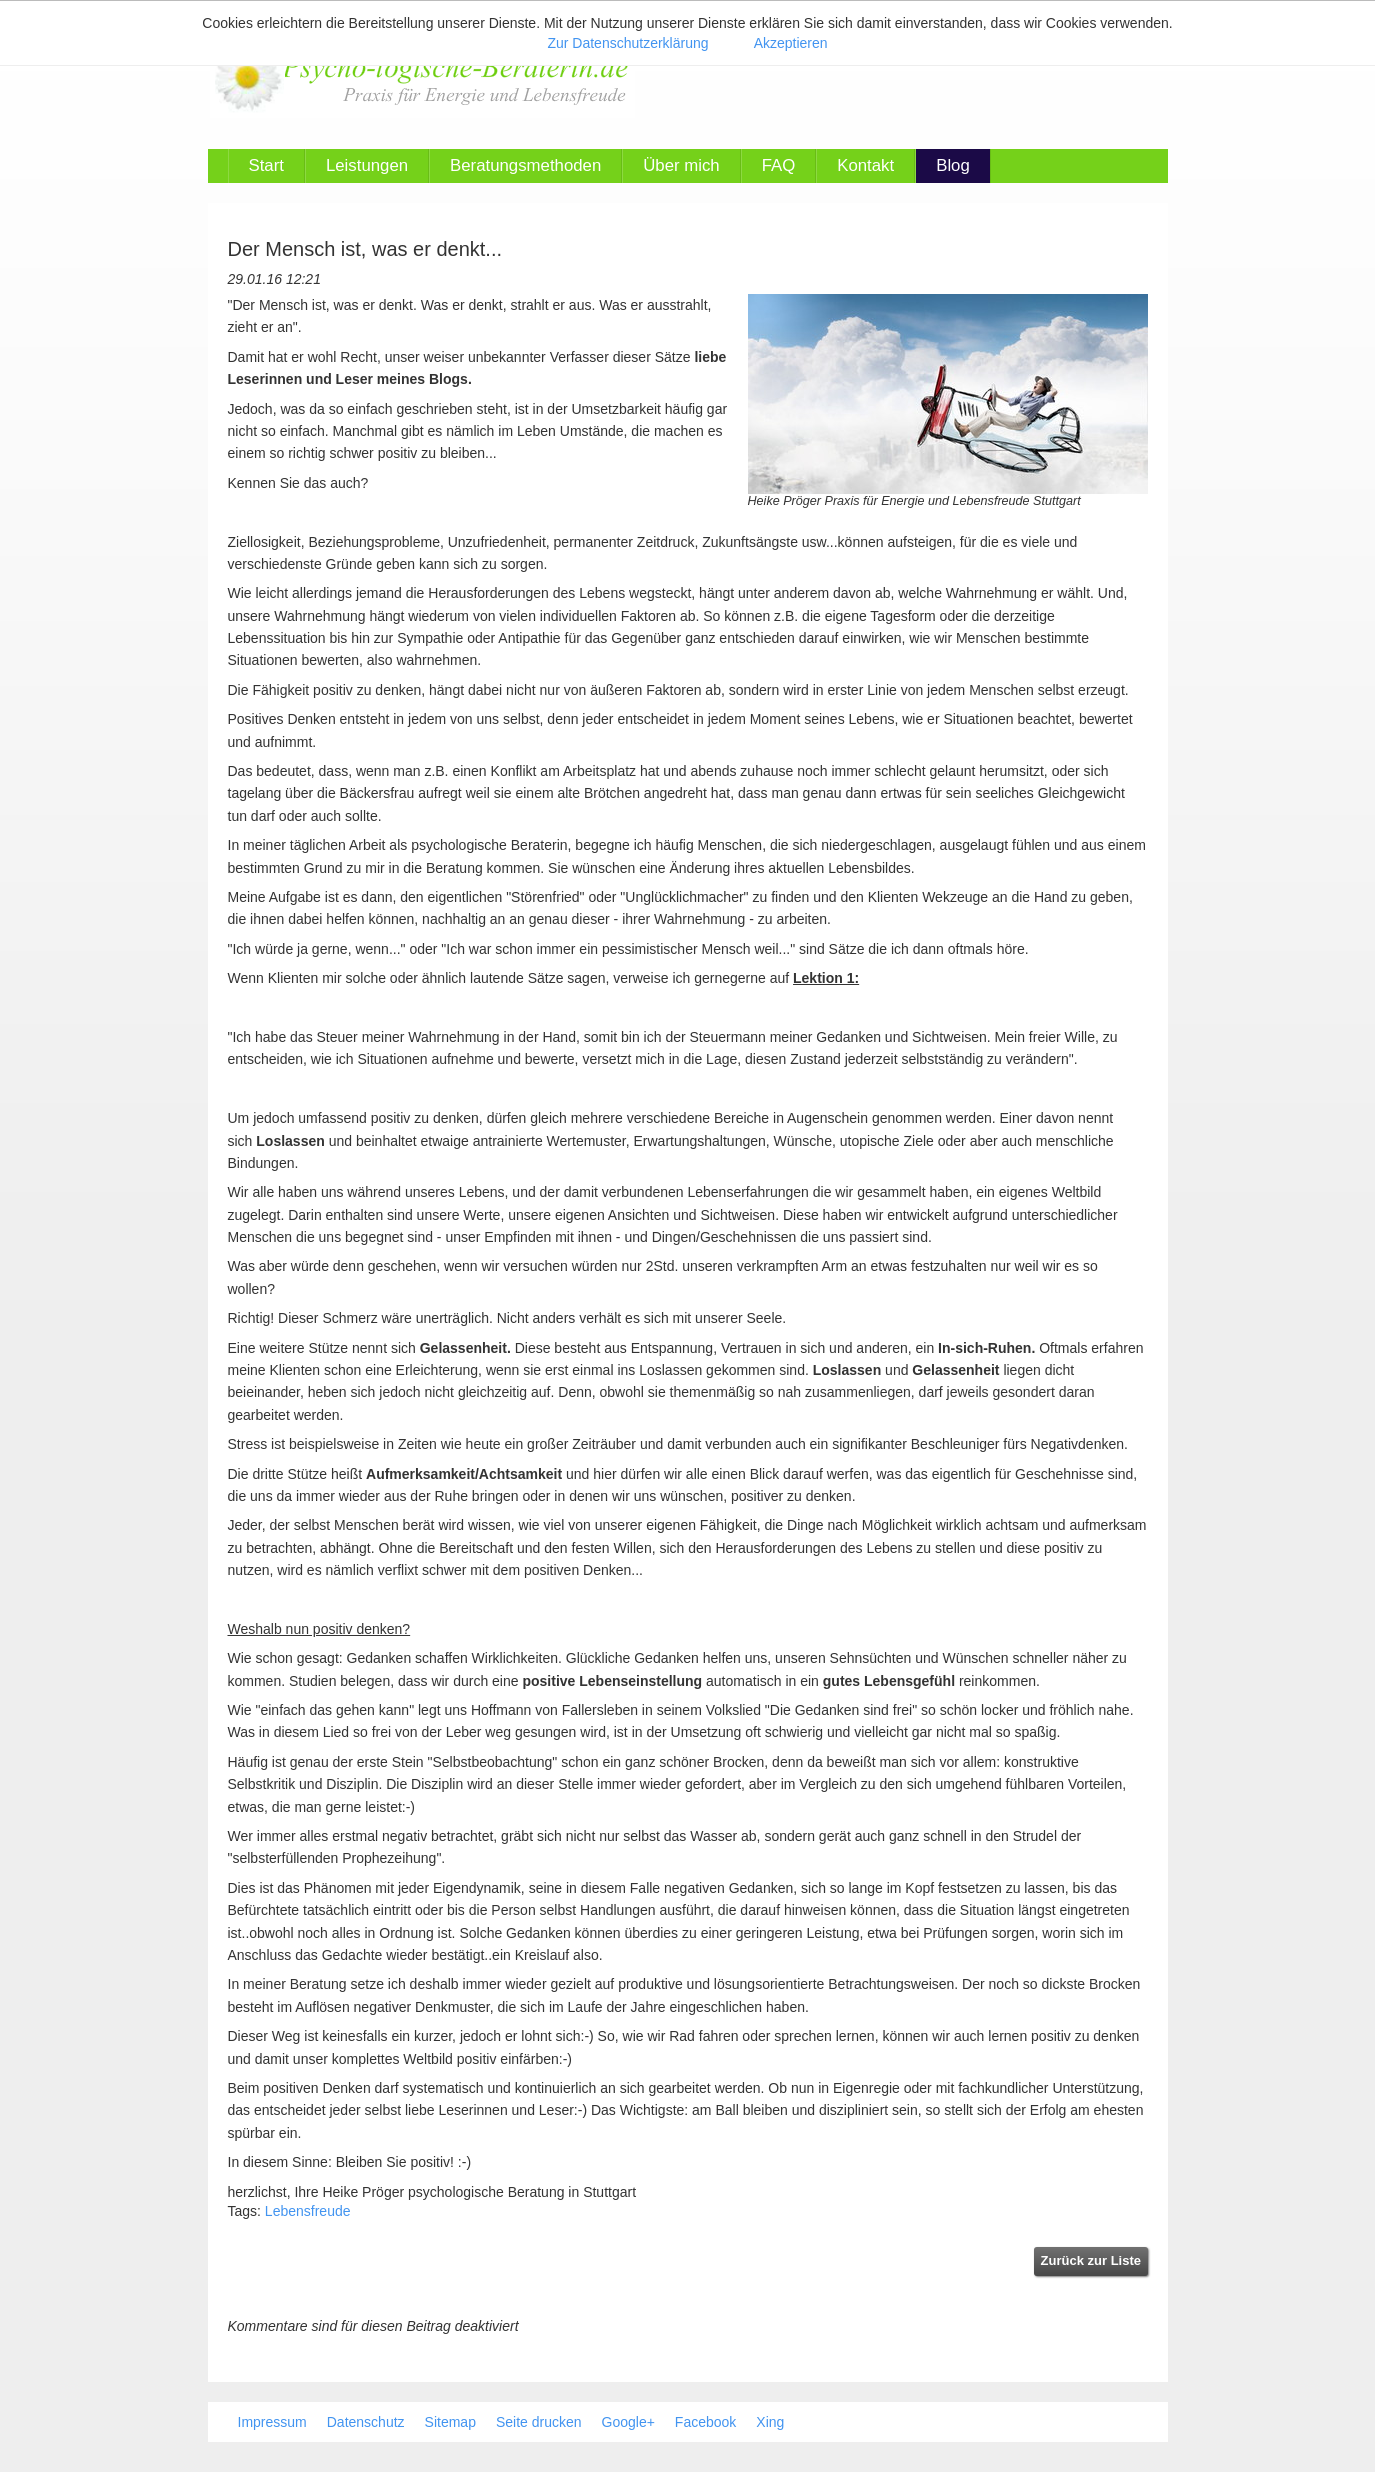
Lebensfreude (308, 2211)
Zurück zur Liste (1091, 2260)
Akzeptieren (791, 43)
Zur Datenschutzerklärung (627, 43)
